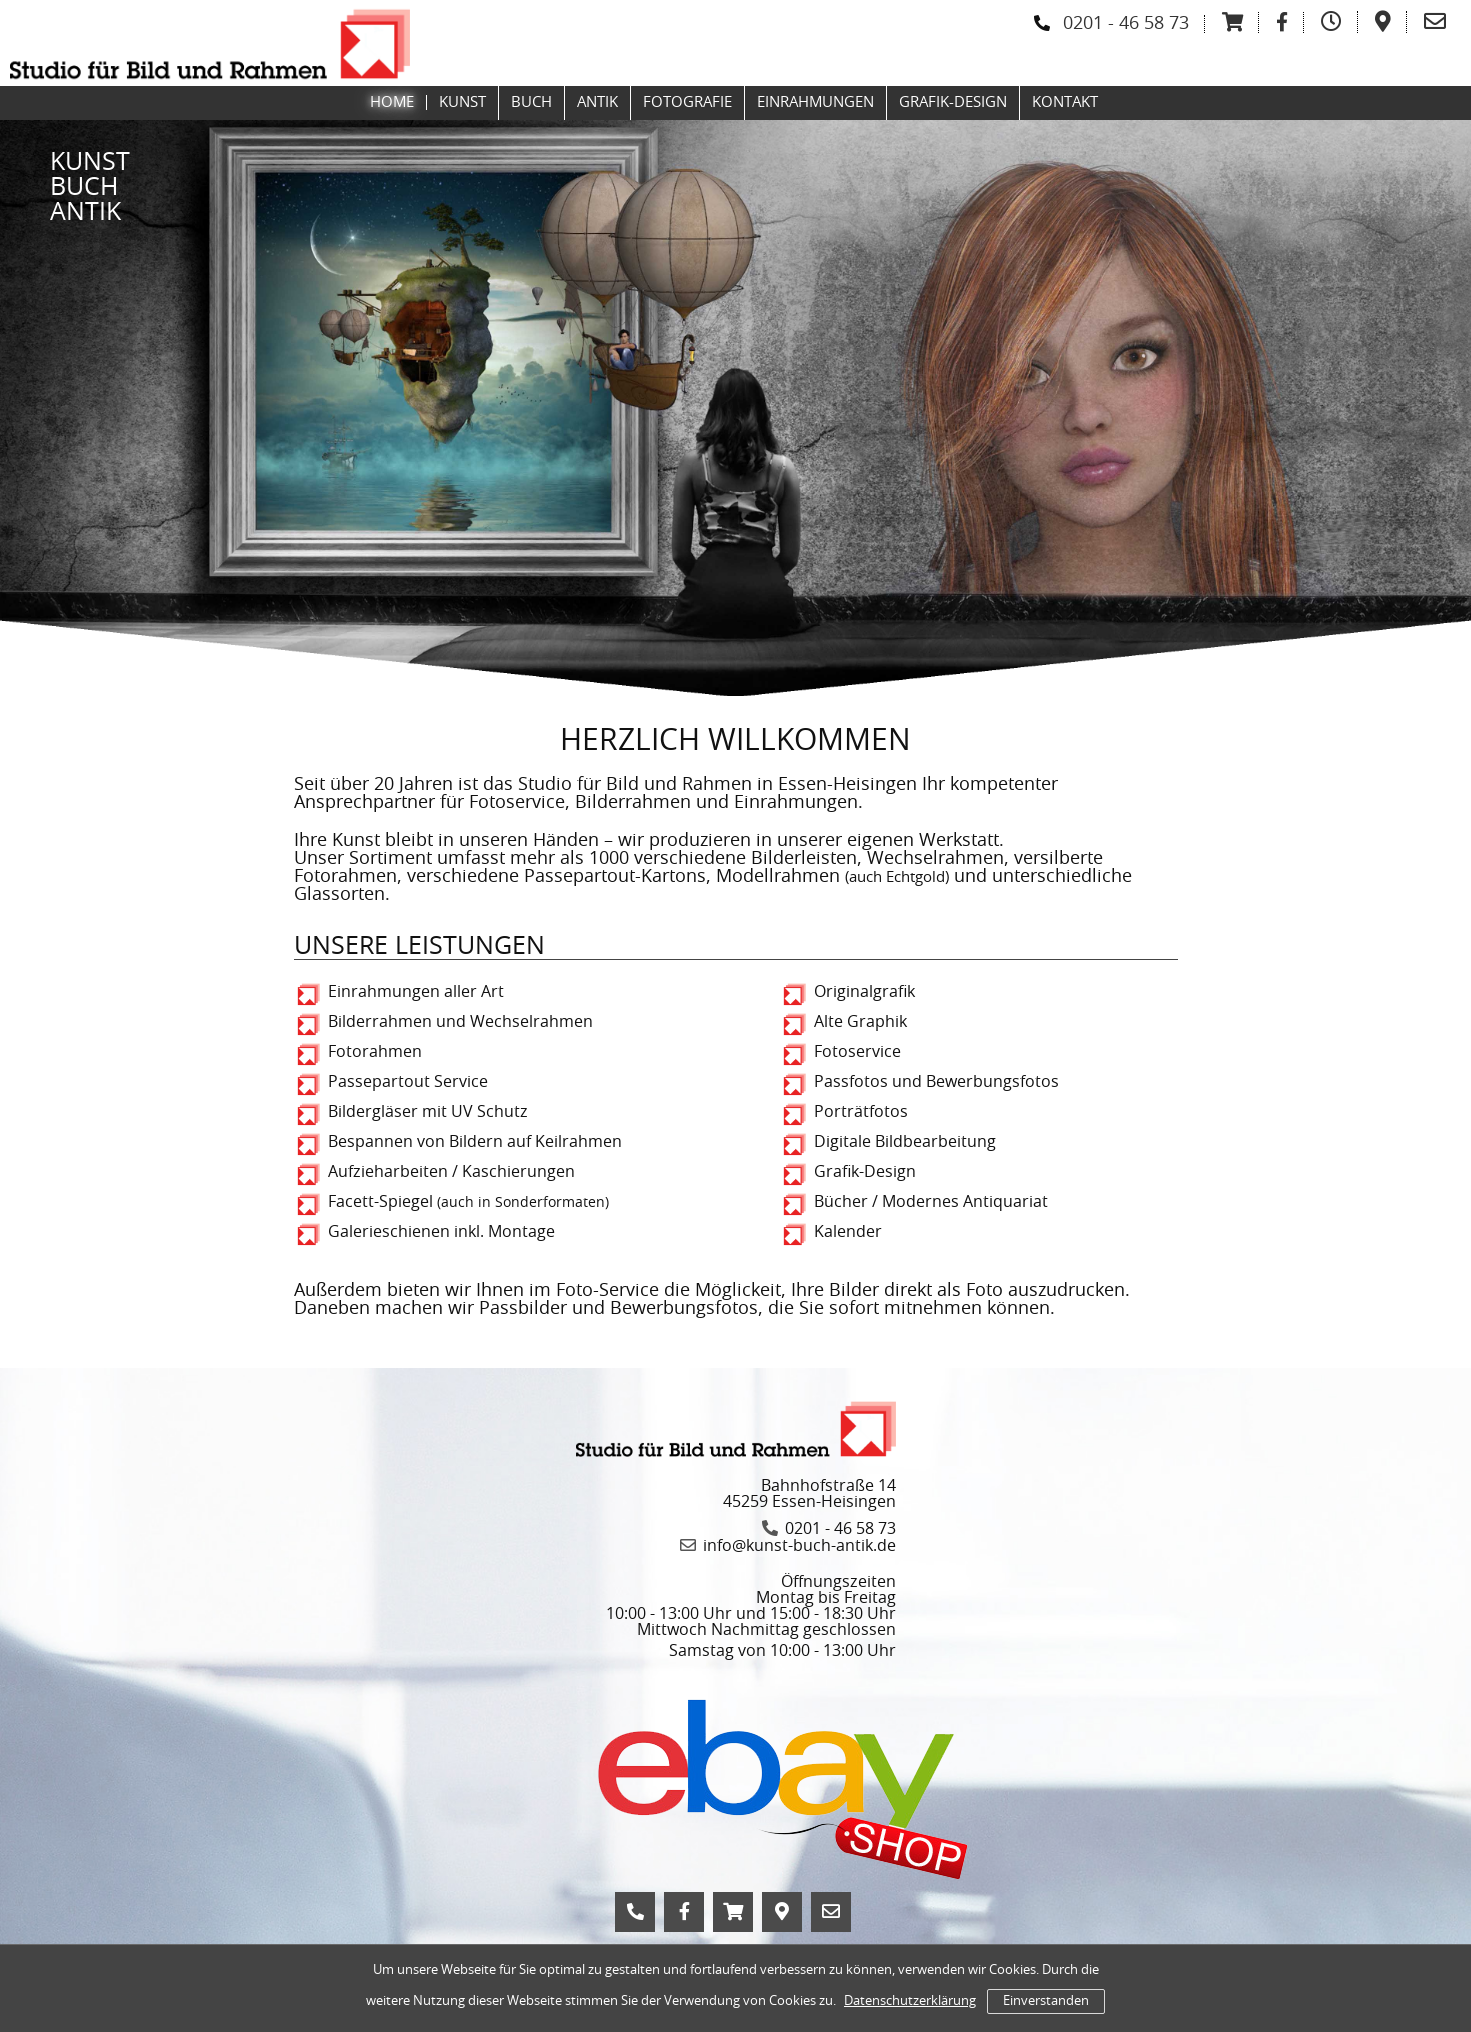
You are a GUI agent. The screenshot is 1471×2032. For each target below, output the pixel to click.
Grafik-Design (953, 102)
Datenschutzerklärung (910, 2001)
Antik (597, 102)
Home (392, 102)
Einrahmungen (815, 102)
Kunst (462, 102)
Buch (531, 102)
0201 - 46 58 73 (1126, 24)
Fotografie (687, 102)
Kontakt (1065, 102)
